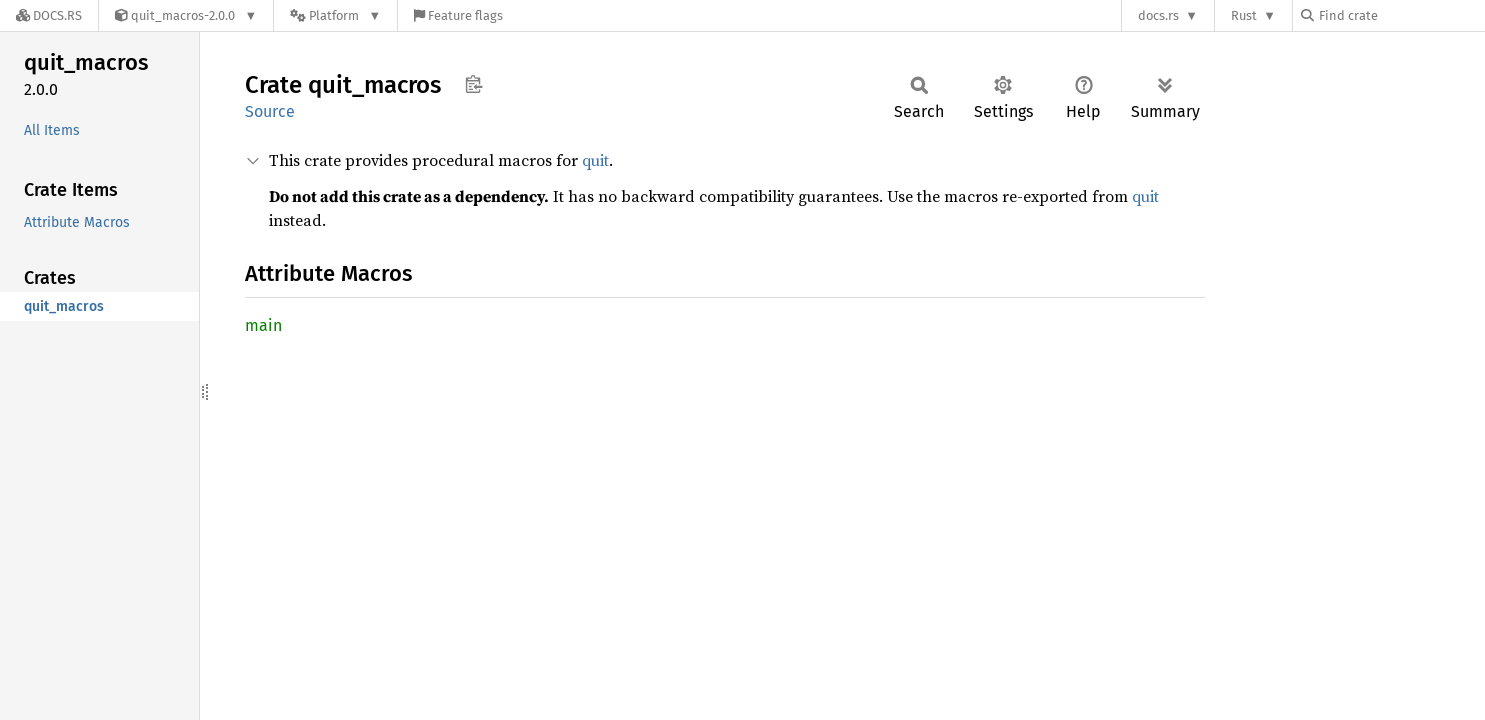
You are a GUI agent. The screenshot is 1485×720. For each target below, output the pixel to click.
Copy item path (473, 84)
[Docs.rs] (49, 15)
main (263, 325)
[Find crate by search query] (1401, 15)
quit (595, 160)
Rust (1244, 15)
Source (270, 111)
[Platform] (335, 15)
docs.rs (1158, 15)
